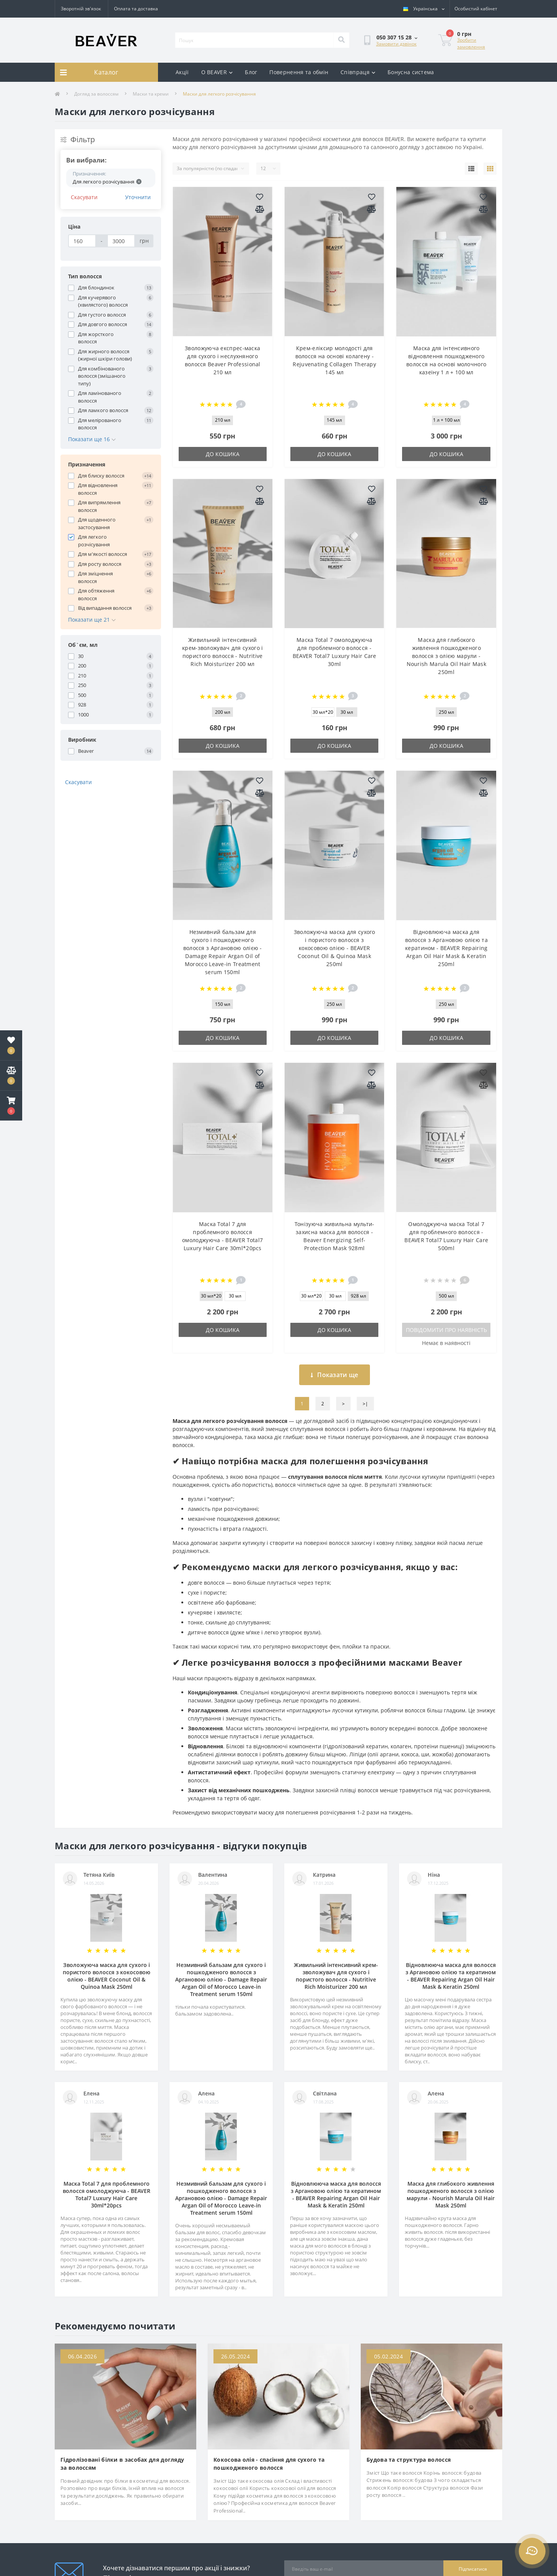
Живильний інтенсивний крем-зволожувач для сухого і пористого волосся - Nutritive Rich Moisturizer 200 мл (336, 1975)
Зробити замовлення (471, 43)
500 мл (446, 1296)
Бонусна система (411, 72)
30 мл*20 (323, 712)
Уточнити (138, 197)
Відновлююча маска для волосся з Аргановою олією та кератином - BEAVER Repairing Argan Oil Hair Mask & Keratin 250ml (446, 948)
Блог (251, 72)
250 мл (446, 712)
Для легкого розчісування (94, 540)
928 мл (358, 1296)
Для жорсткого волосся (96, 338)
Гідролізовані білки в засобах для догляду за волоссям (122, 2463)
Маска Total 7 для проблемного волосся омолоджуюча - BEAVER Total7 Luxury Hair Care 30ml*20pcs (106, 2194)
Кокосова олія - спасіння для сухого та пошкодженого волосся (268, 2463)
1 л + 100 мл (446, 420)
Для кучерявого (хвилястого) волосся (103, 301)
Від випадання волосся (105, 607)
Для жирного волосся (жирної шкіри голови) (105, 355)
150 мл (222, 1004)
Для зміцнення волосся (95, 577)
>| (365, 1403)
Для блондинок (96, 287)
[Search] (341, 40)
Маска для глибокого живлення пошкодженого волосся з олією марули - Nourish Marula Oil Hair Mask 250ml (446, 656)
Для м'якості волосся (102, 554)
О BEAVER (217, 72)
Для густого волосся (102, 314)
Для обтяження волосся (96, 594)
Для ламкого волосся (103, 410)
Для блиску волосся (101, 475)
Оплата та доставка (136, 8)
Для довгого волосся (102, 324)
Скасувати (84, 197)
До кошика (222, 454)
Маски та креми (151, 94)
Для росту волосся (99, 563)
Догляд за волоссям (96, 94)
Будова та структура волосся (408, 2459)
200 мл (222, 712)
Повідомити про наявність (446, 1329)
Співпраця (357, 72)
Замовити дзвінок (396, 44)
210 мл (222, 420)
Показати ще (334, 1375)
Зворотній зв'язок (81, 8)
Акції (182, 72)
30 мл (346, 712)
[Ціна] (82, 240)
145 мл (334, 420)
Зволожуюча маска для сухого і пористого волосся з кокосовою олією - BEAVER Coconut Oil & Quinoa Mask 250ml (334, 948)
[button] (11, 1106)
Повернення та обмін (298, 72)
